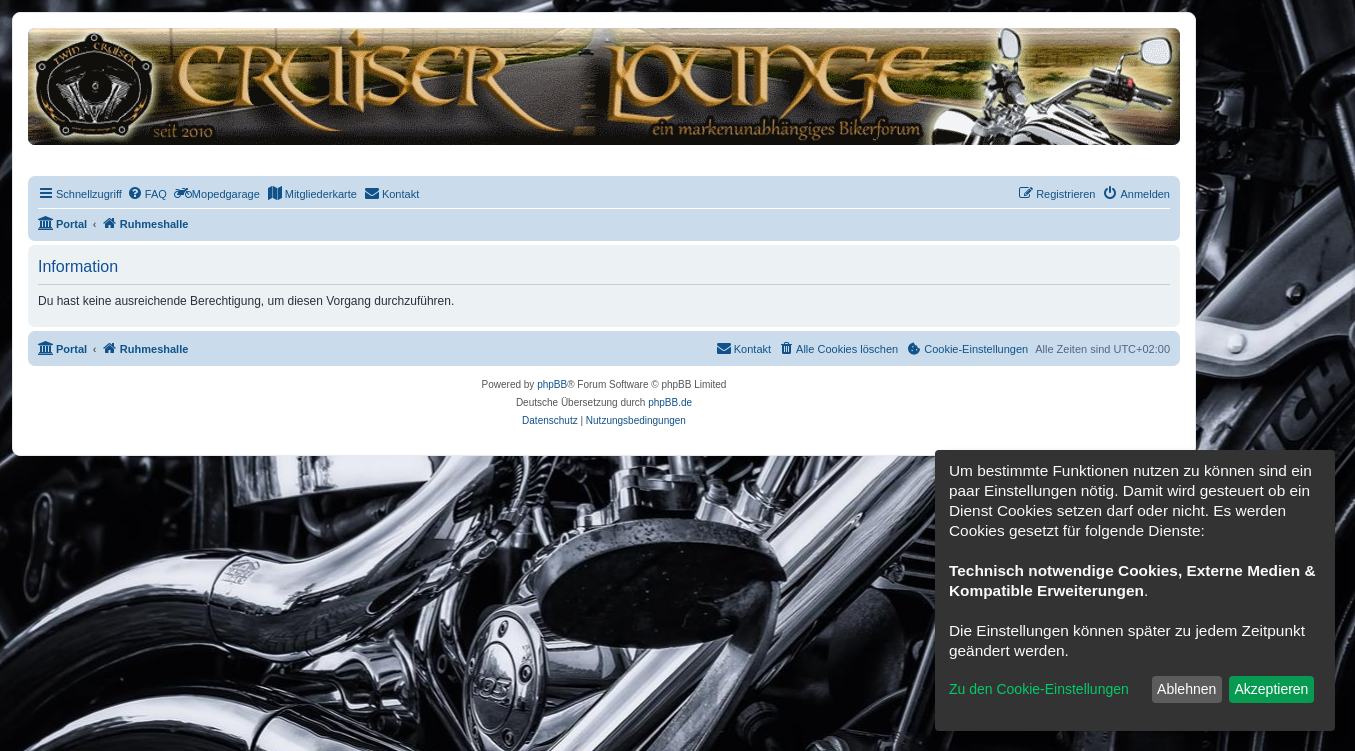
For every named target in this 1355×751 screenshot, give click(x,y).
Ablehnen (1186, 689)
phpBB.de (670, 402)
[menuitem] (147, 194)
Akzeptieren (1271, 689)
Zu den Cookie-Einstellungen (1039, 689)
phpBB (552, 384)
